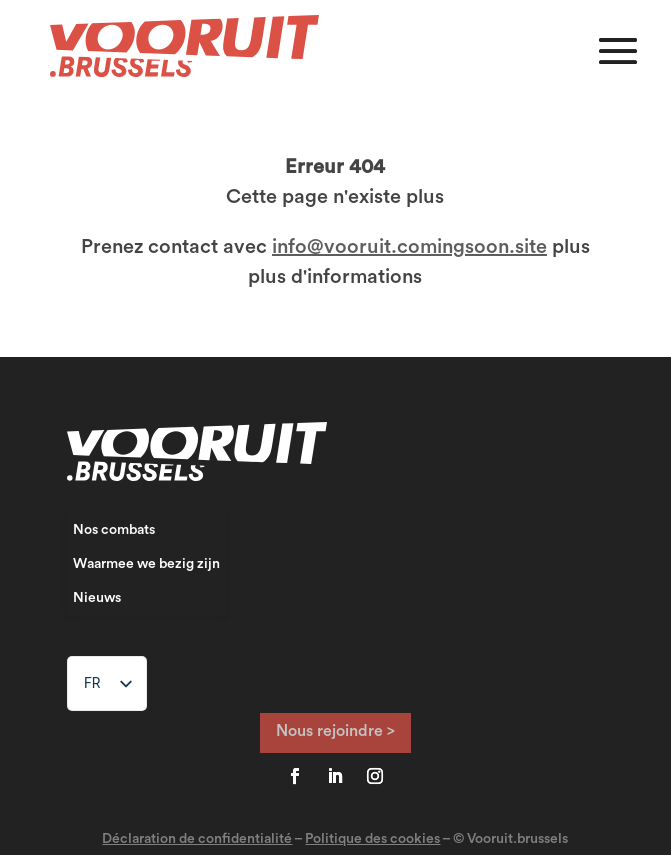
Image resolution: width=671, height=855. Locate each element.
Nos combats (114, 530)
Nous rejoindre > (335, 731)
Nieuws (97, 598)
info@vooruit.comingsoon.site (409, 247)
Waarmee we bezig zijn (146, 564)
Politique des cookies (372, 839)
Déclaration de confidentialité (197, 839)
